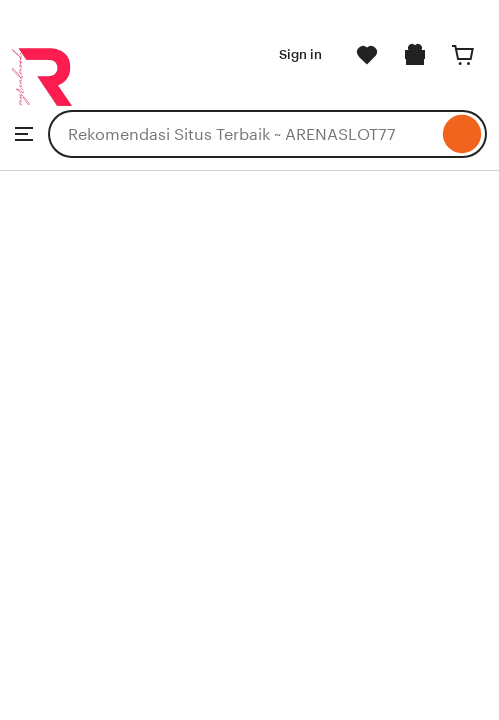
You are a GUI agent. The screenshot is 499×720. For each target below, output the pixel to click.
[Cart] (463, 55)
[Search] (462, 134)
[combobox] (243, 134)
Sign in (300, 54)
